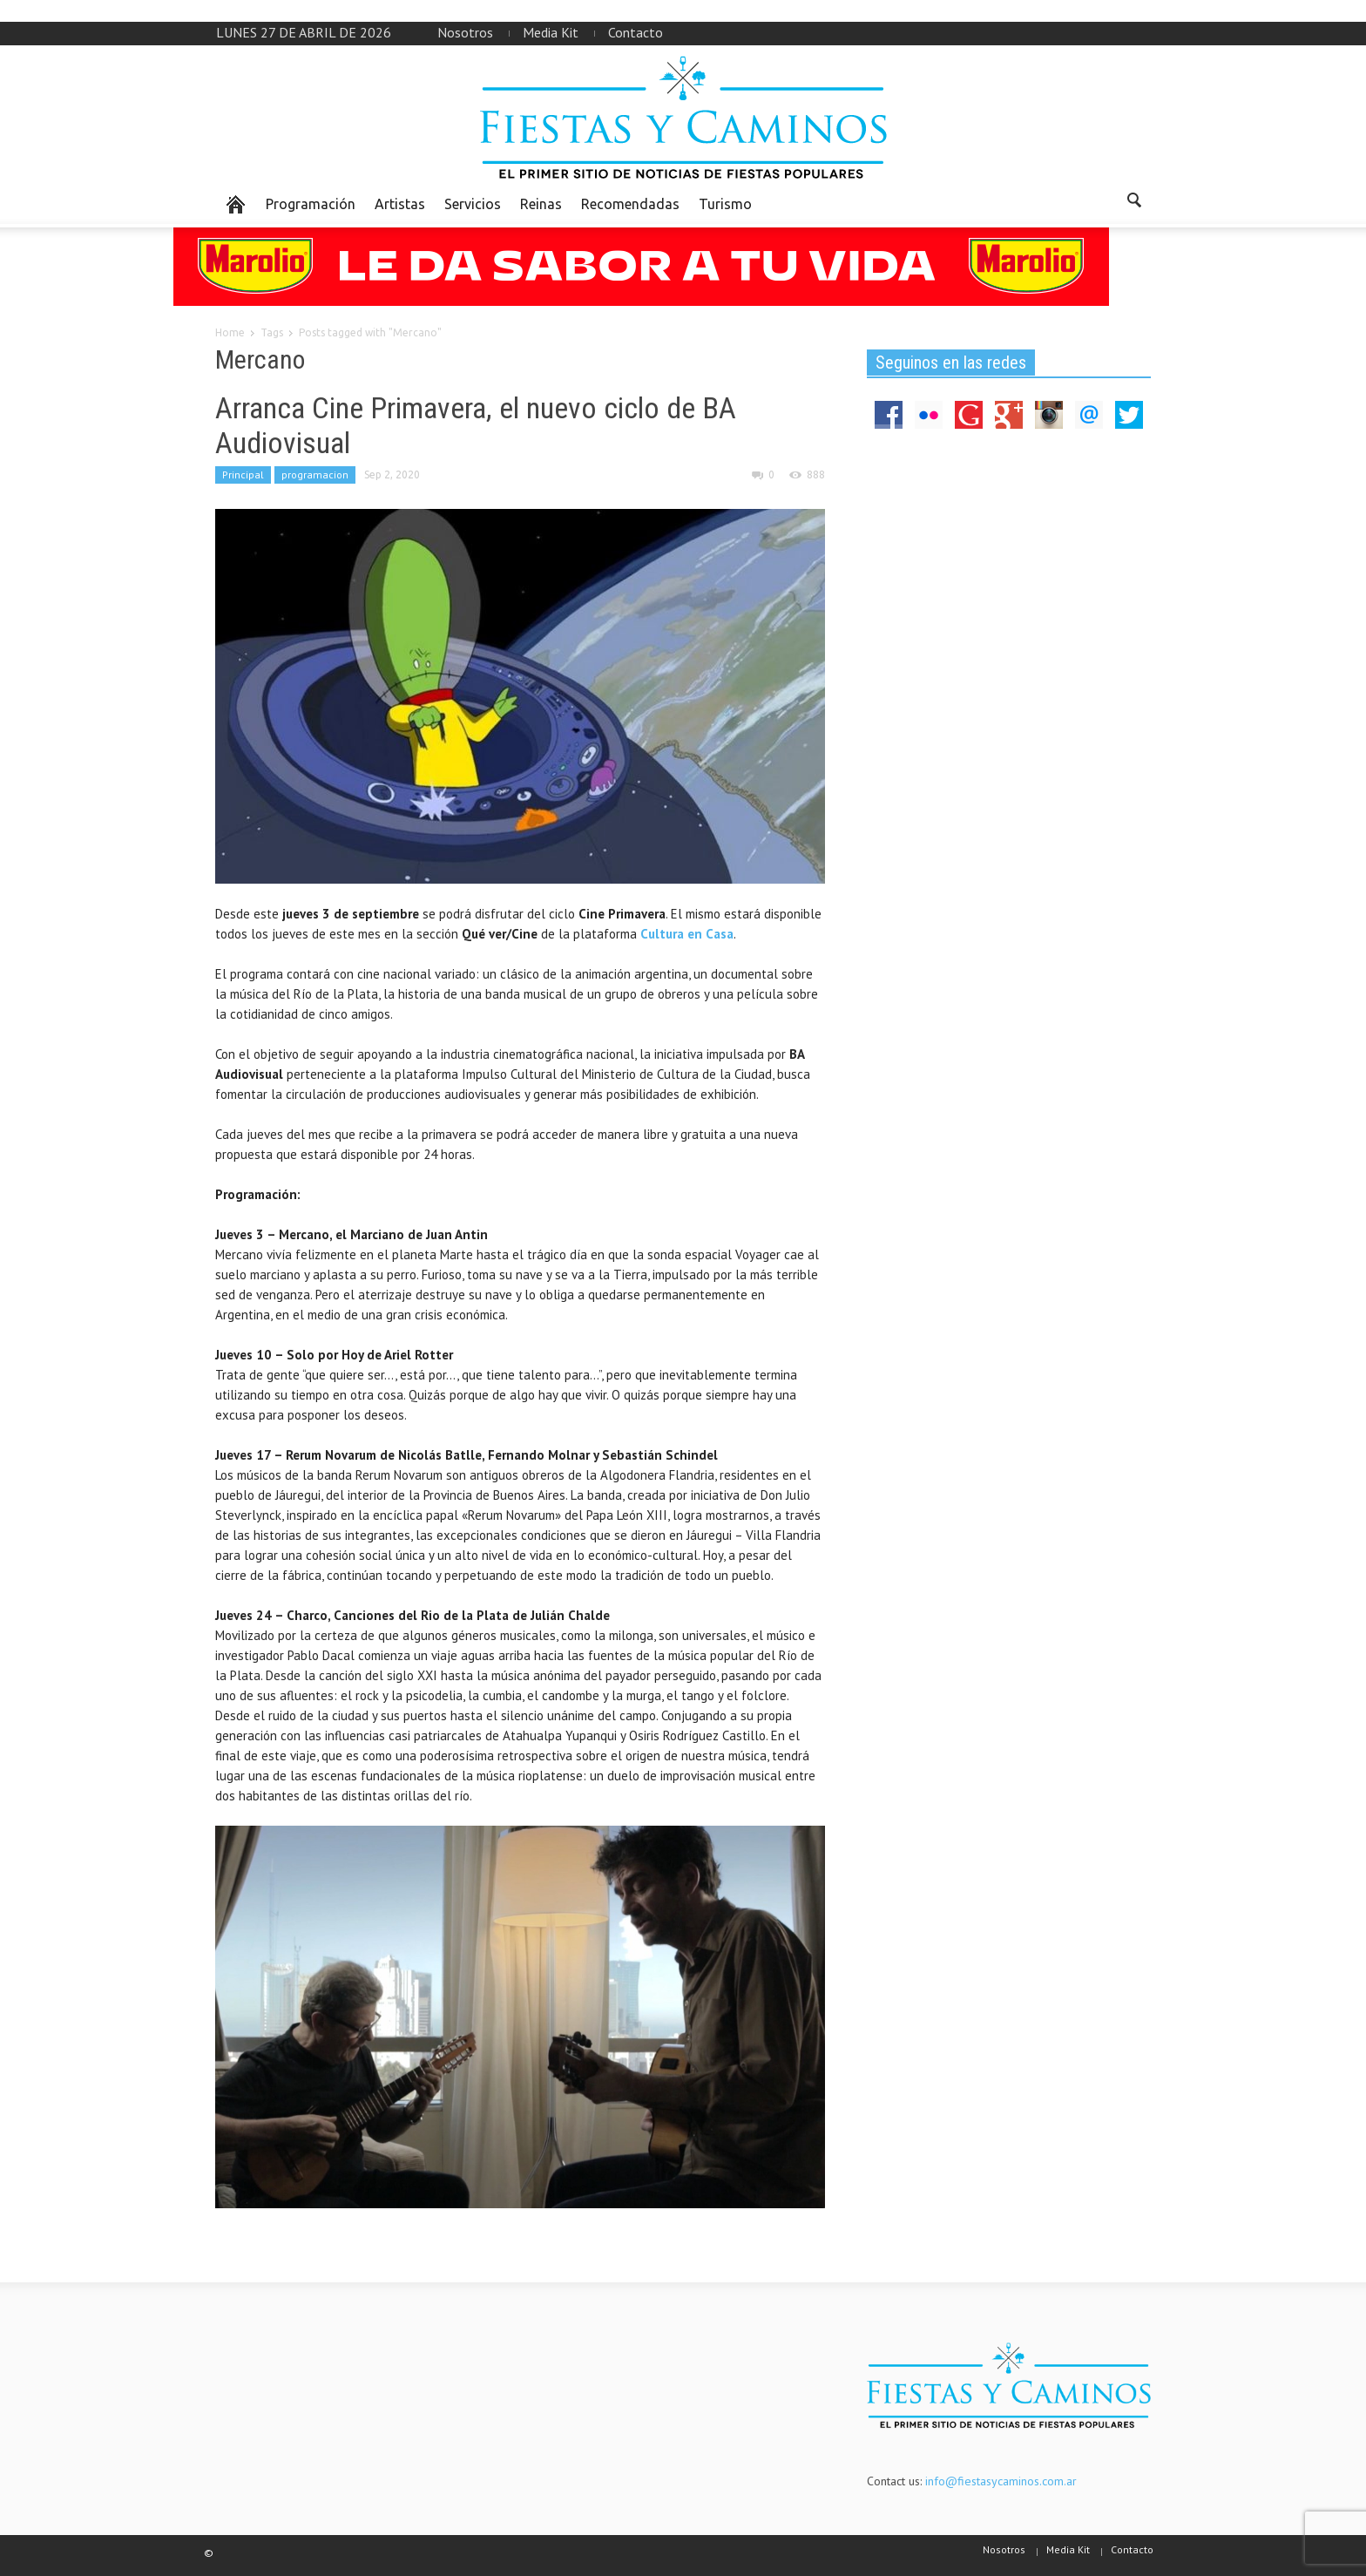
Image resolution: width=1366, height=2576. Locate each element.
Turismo (725, 204)
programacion (314, 474)
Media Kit (550, 32)
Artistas (400, 204)
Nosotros (465, 32)
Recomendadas (630, 204)
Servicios (472, 204)
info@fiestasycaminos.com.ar (1001, 2481)
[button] (1133, 203)
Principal (243, 474)
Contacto (635, 32)
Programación (310, 204)
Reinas (541, 204)
